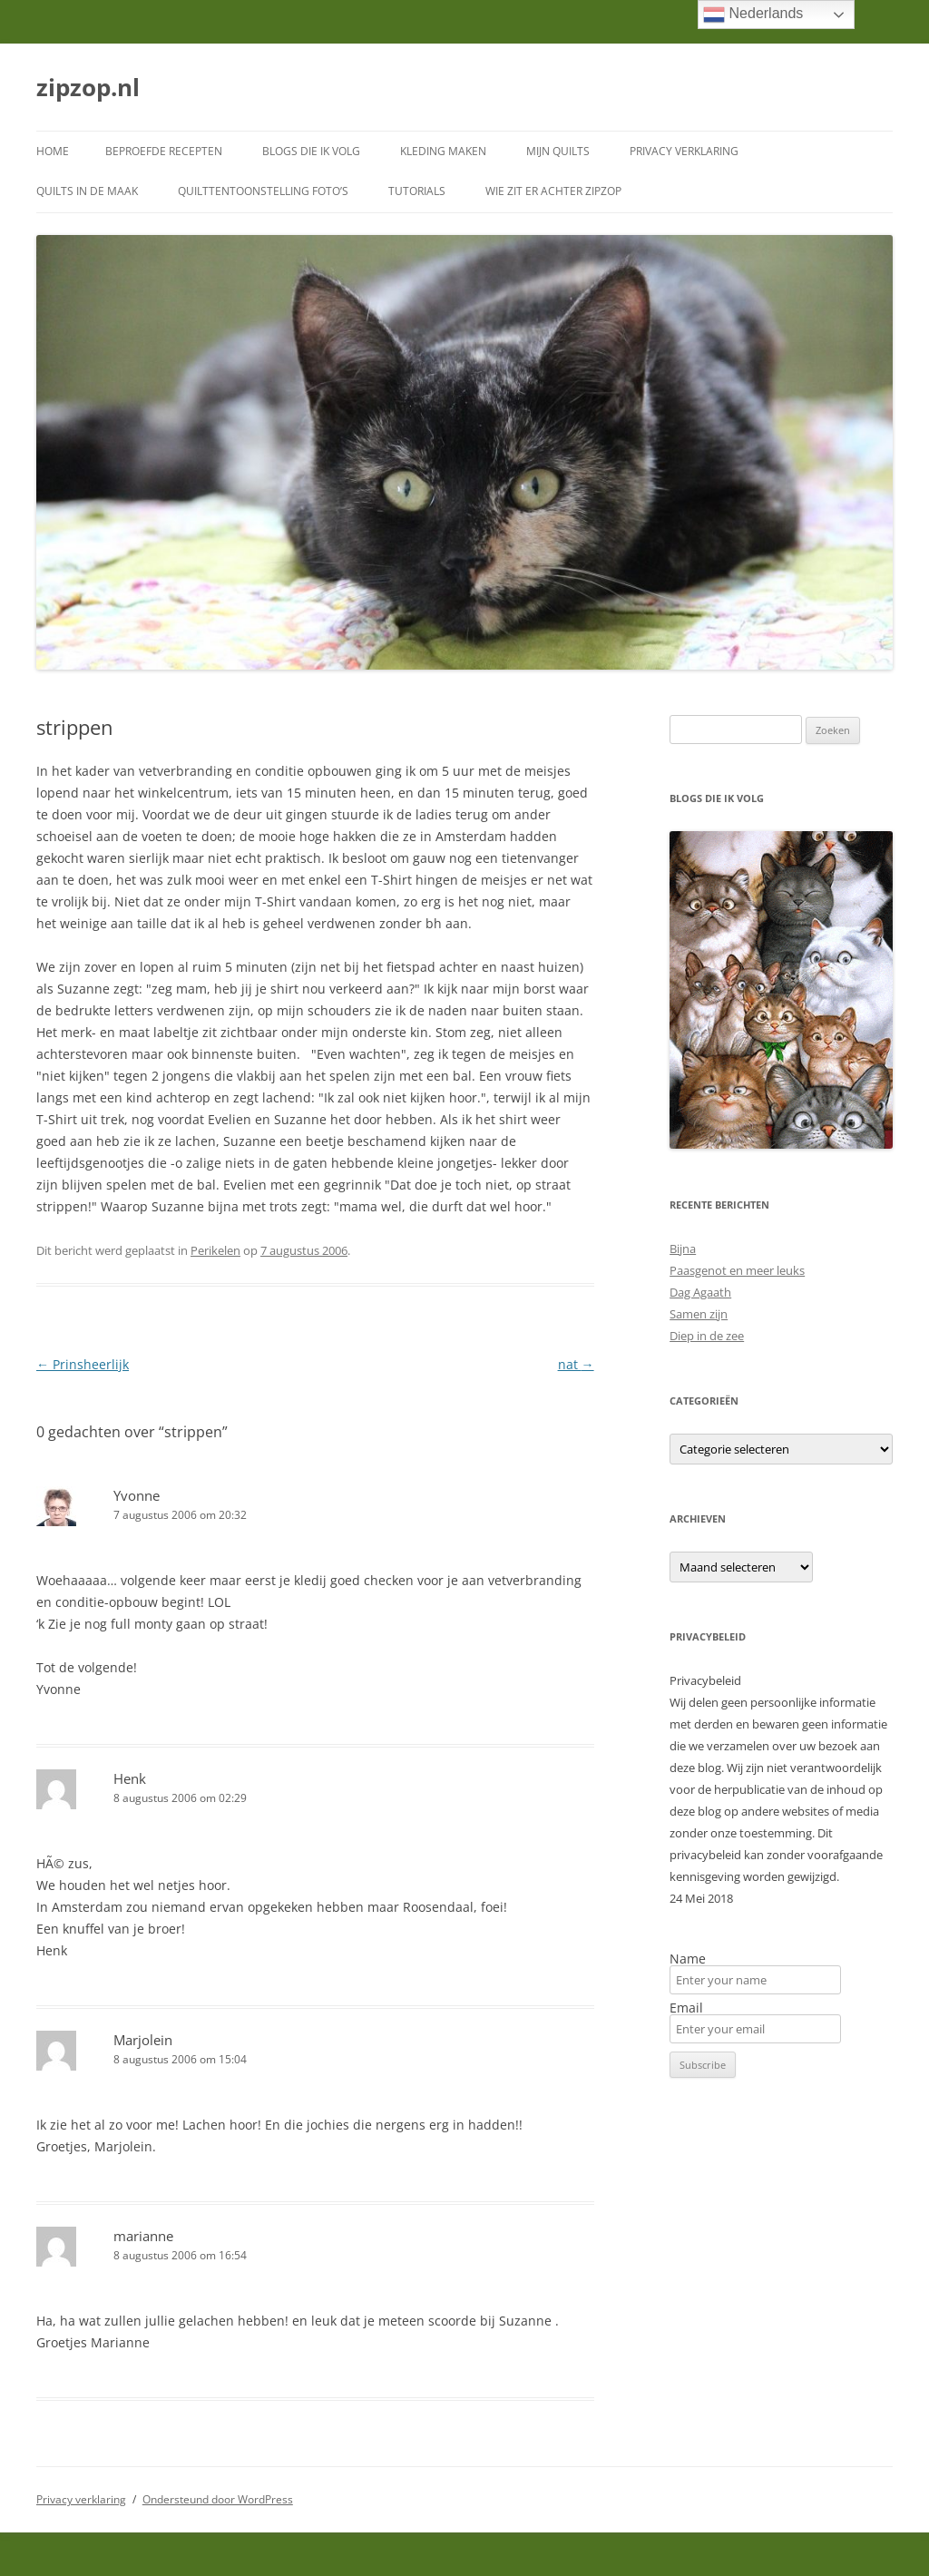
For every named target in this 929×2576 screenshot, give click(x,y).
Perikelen (215, 1250)
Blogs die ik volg (311, 151)
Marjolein (142, 2040)
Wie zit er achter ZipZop (553, 191)
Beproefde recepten (163, 151)
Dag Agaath (700, 1292)
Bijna (683, 1248)
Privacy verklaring (684, 151)
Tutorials (416, 191)
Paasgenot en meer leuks (737, 1270)
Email (686, 2008)
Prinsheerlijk (82, 1364)
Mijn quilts (558, 151)
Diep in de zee (707, 1335)
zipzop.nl (88, 87)
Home (52, 151)
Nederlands (753, 14)
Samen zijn (699, 1314)
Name (688, 1959)
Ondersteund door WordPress (217, 2499)
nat (576, 1364)
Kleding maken (443, 151)
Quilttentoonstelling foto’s (263, 191)
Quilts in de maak (87, 191)
